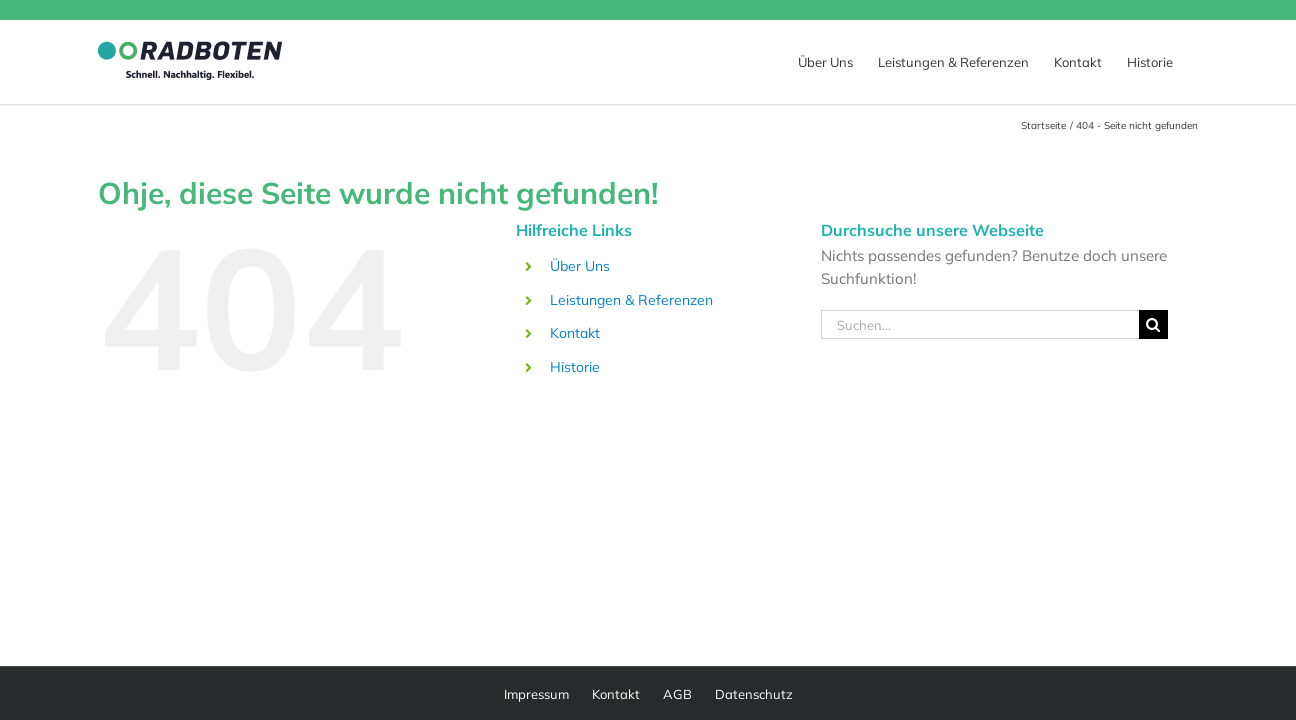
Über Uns (580, 266)
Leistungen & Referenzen (631, 300)
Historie (575, 367)
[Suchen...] (980, 324)
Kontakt (575, 333)
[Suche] (1153, 324)
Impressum (536, 694)
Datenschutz (754, 694)
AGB (677, 694)
